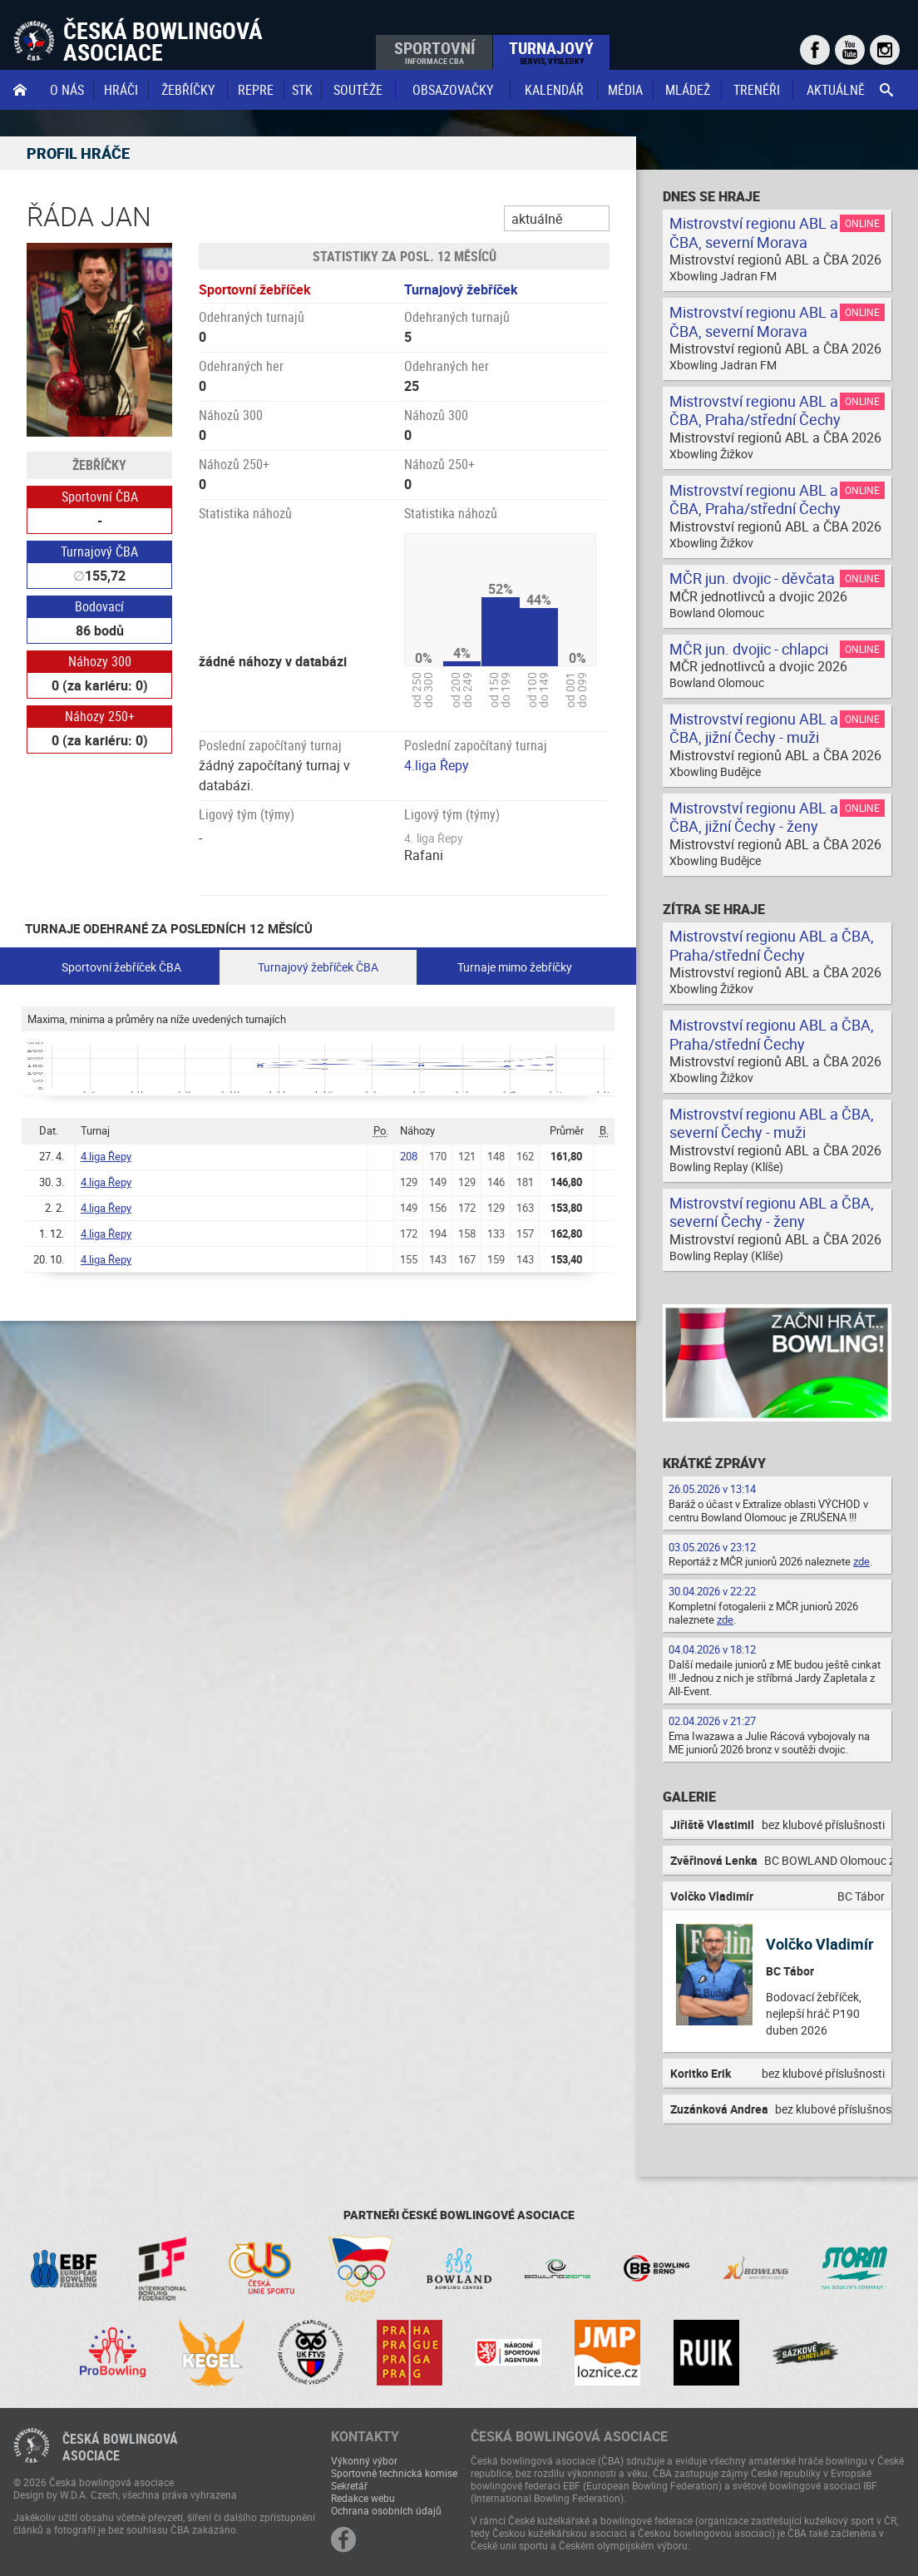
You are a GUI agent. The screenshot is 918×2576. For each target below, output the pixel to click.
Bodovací (99, 606)
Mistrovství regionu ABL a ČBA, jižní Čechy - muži (753, 728)
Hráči (121, 90)
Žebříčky (188, 90)
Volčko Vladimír (820, 1944)
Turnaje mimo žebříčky (514, 967)
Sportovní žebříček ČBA (121, 967)
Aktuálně (836, 90)
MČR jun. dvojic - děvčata (752, 578)
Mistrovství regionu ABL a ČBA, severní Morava (753, 232)
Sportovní (434, 52)
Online (862, 223)
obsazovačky (452, 90)
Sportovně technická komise (394, 2473)
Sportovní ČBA (100, 496)
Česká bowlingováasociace (120, 2447)
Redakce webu (363, 2497)
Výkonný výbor (364, 2460)
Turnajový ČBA (99, 551)
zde (861, 1561)
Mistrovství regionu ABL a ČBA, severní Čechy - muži (771, 1123)
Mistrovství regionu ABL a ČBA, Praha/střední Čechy (755, 410)
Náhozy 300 (99, 661)
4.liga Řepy (436, 765)
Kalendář (554, 90)
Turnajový (551, 52)
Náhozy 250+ (100, 716)
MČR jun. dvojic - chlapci (748, 649)
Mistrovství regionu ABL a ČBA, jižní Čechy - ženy (753, 817)
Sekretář (349, 2485)
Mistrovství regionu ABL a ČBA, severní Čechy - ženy (771, 1212)
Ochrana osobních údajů (386, 2510)
